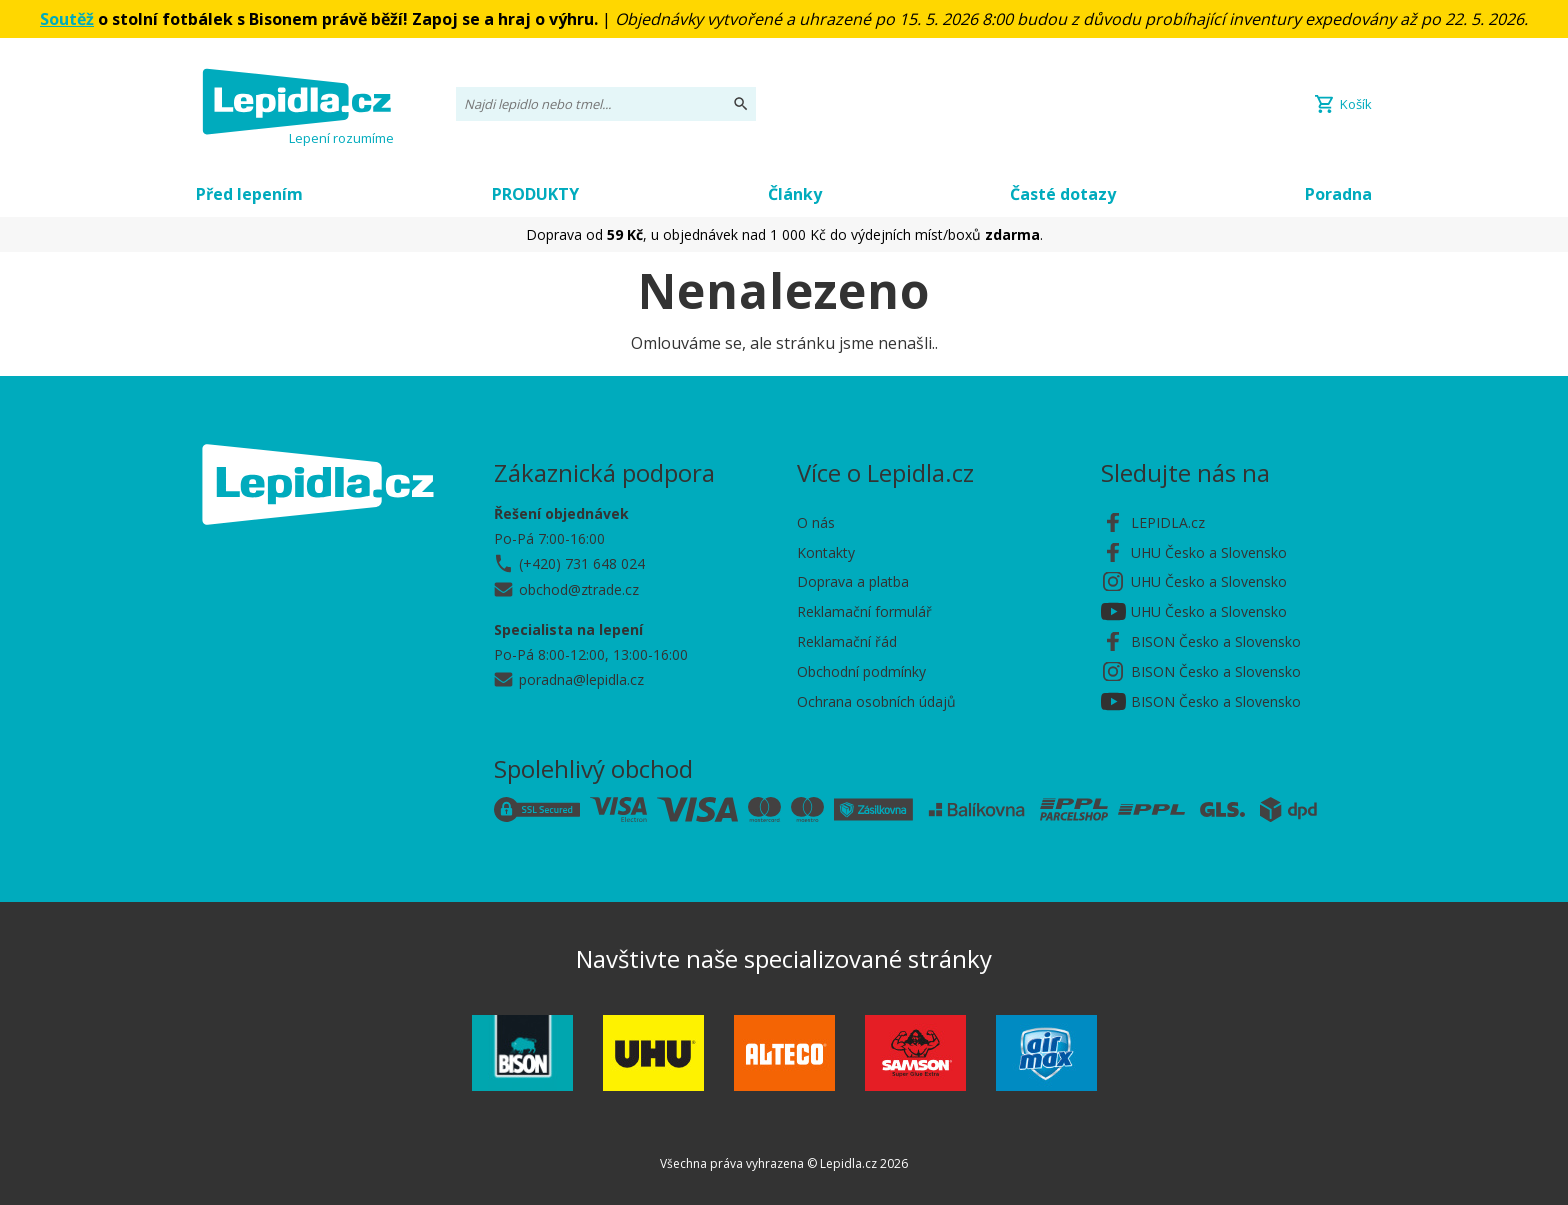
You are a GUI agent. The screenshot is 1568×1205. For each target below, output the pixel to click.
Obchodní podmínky (861, 671)
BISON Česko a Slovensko (1216, 641)
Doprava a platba (853, 581)
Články (795, 194)
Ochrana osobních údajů (876, 701)
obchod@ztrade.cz (579, 589)
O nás (816, 522)
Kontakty (826, 552)
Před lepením (249, 194)
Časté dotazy (1063, 194)
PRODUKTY (535, 194)
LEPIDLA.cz (1168, 522)
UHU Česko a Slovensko (1209, 552)
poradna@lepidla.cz (581, 679)
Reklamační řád (847, 641)
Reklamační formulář (864, 611)
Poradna (1338, 194)
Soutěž (67, 19)
